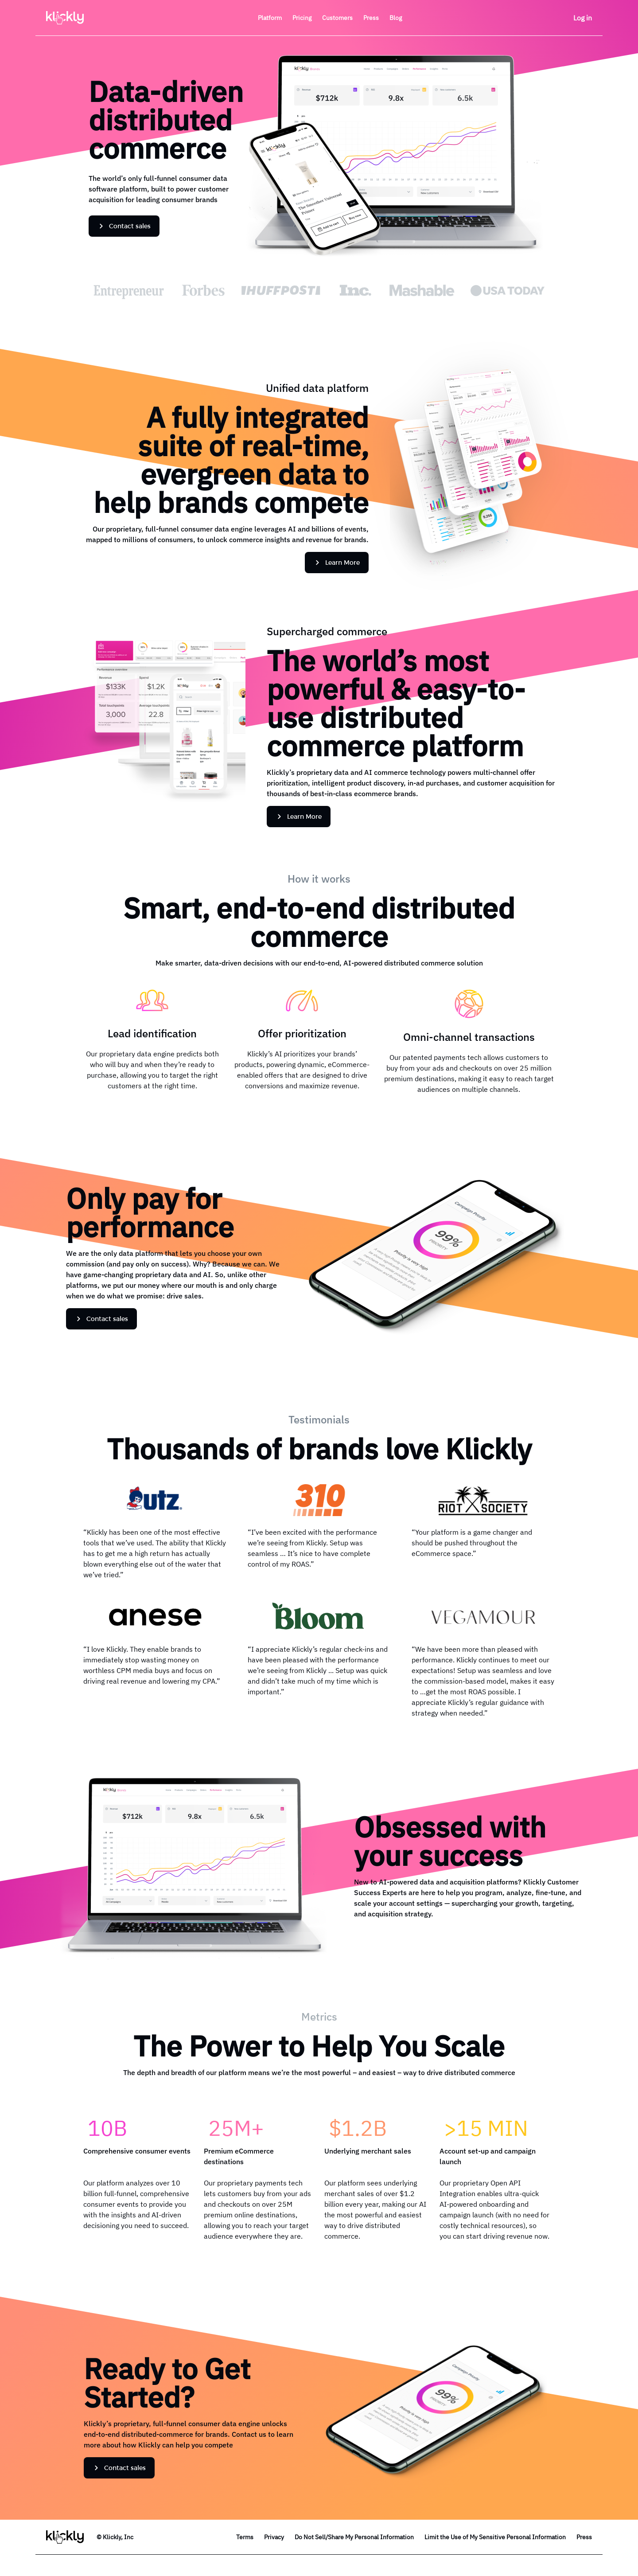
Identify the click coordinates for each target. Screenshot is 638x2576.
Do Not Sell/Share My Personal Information (354, 2537)
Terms (244, 2537)
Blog (395, 18)
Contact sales (124, 226)
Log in (582, 17)
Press (584, 2537)
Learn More (337, 562)
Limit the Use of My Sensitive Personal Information (495, 2537)
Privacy (274, 2537)
